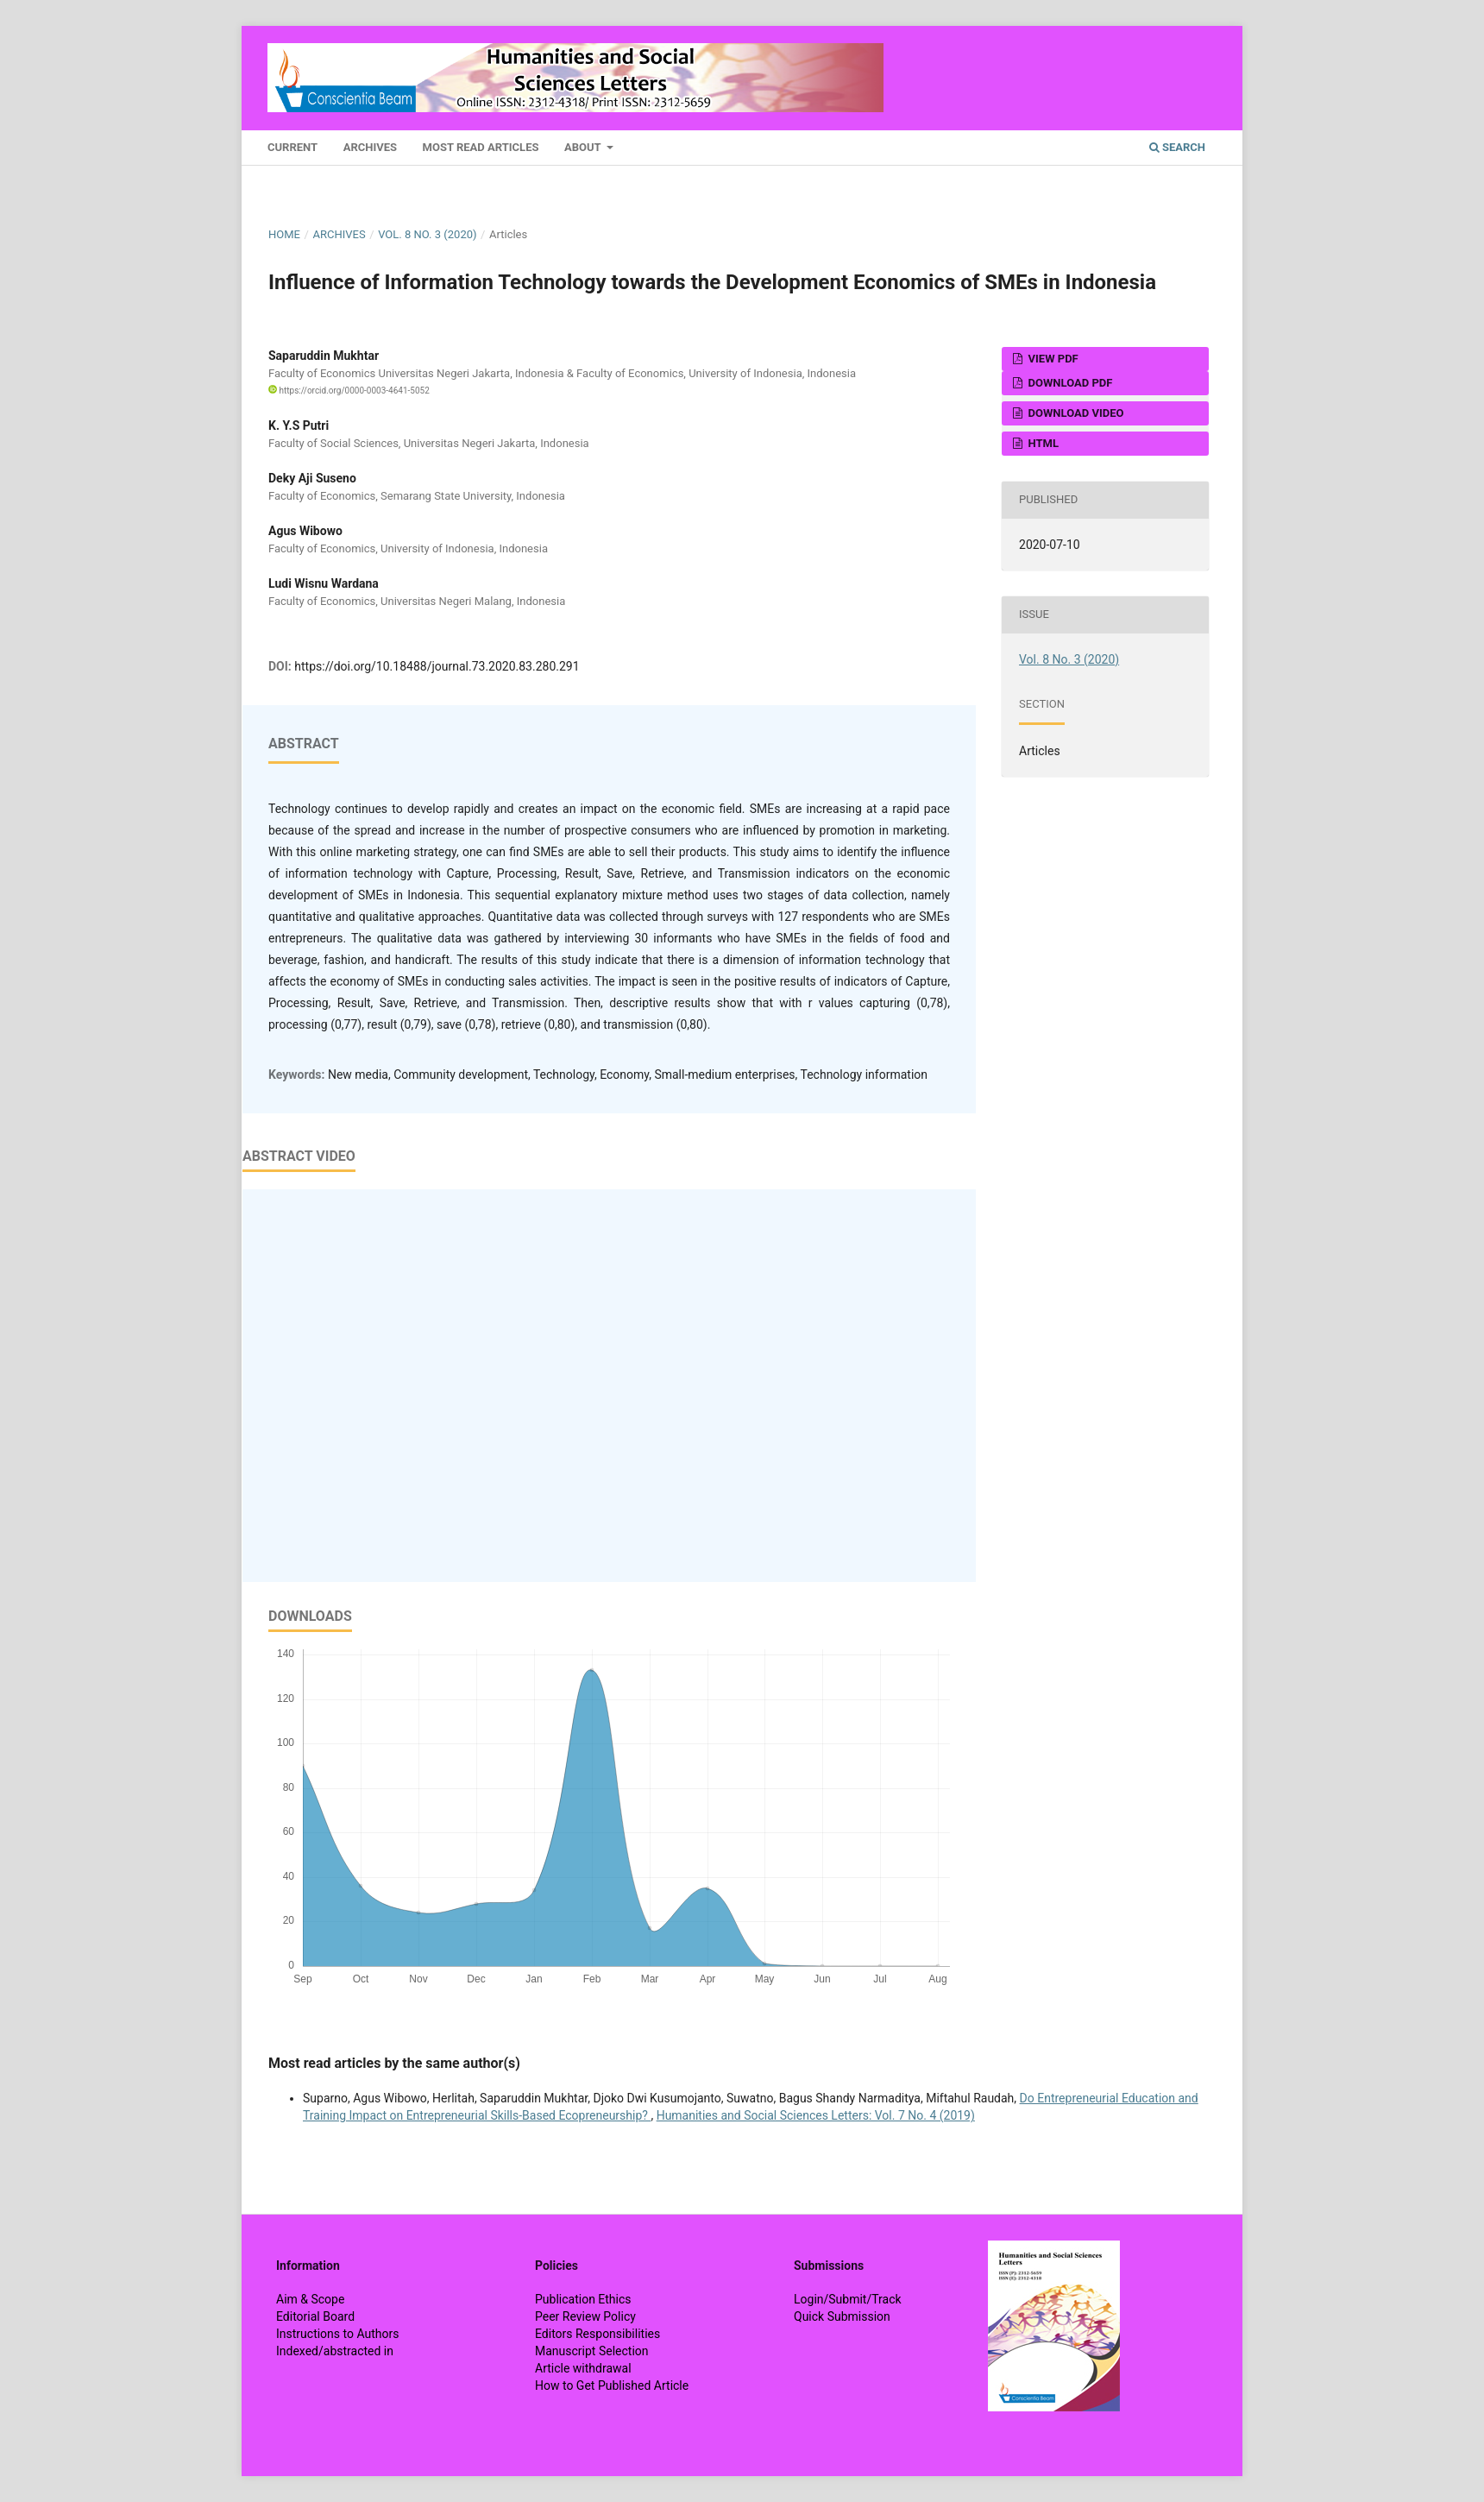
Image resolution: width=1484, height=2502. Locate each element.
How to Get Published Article (612, 2385)
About (584, 147)
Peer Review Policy (585, 2316)
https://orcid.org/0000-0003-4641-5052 (349, 390)
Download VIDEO (1074, 412)
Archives (370, 147)
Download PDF (1068, 382)
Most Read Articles (481, 147)
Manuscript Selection (592, 2351)
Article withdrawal (583, 2368)
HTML (1042, 443)
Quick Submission (842, 2316)
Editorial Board (315, 2316)
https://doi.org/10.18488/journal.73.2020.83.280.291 (436, 666)
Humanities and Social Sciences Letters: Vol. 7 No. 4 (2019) (816, 2115)
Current (292, 147)
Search (1177, 147)
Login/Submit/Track (848, 2299)
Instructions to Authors (337, 2334)
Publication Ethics (583, 2299)
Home (284, 234)
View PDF (1051, 358)
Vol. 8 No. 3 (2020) (427, 234)
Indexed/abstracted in (334, 2351)
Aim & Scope (310, 2299)
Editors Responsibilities (597, 2334)
